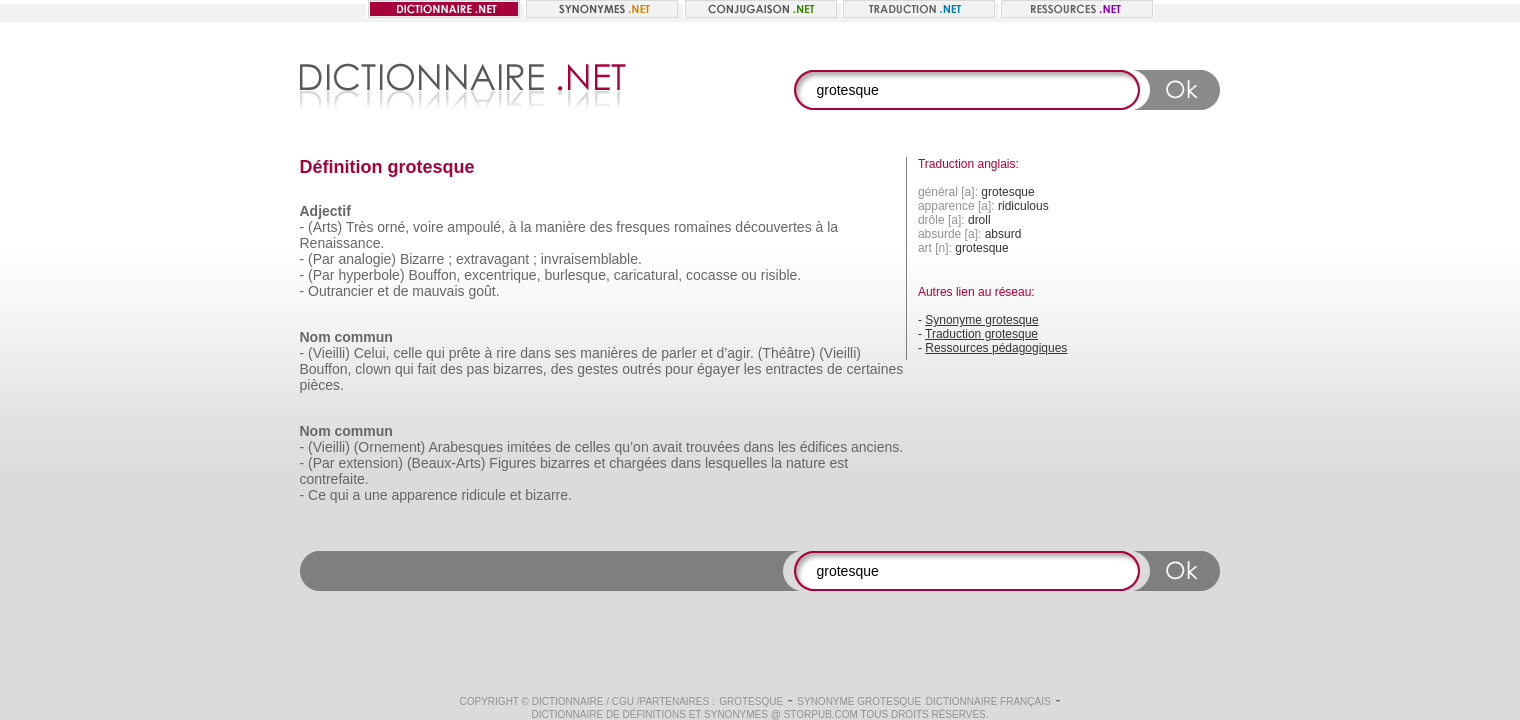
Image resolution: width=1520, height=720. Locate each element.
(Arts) (325, 227)
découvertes (773, 227)
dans (535, 353)
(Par (321, 259)
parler (679, 353)
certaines (874, 369)
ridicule (483, 495)
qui (435, 353)
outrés (641, 369)
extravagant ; (496, 259)
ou (749, 275)
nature (806, 463)
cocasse (711, 275)
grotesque (751, 701)
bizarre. (548, 495)
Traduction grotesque (981, 334)
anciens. (877, 447)
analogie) (367, 259)
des (601, 227)
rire (506, 353)
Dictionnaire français (988, 701)
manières (609, 353)
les (753, 369)
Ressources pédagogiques (996, 348)
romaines (703, 227)
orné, (393, 227)
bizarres (565, 463)
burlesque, (576, 275)
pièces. (322, 385)
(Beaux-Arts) (446, 463)
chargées (638, 463)
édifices (823, 447)
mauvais (438, 291)
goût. (483, 291)
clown (373, 369)
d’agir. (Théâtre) (765, 353)
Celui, (372, 353)
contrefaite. (334, 479)
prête (465, 353)
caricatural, (648, 275)
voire (428, 227)
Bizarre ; (426, 259)
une (375, 495)
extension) (370, 463)
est (838, 463)
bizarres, (520, 369)
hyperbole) (371, 275)
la (526, 227)
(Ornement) (390, 447)
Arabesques (465, 447)
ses (566, 353)
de (401, 291)
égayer (718, 369)
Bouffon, (434, 275)
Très (359, 227)
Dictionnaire (568, 701)
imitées (529, 447)
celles (593, 447)
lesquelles (736, 463)
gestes (597, 369)
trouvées (713, 447)
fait (427, 369)
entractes (795, 369)
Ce (317, 495)
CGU (623, 701)
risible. (781, 275)
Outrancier (340, 291)
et (383, 291)
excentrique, (502, 275)
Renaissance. (342, 243)
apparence (424, 495)
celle (407, 353)
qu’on (631, 447)
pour (679, 369)
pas (478, 369)
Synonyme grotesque (981, 320)
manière (560, 227)
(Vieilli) (329, 353)
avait (668, 447)
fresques (643, 227)
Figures (512, 463)
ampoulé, (476, 227)
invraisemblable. (591, 259)
